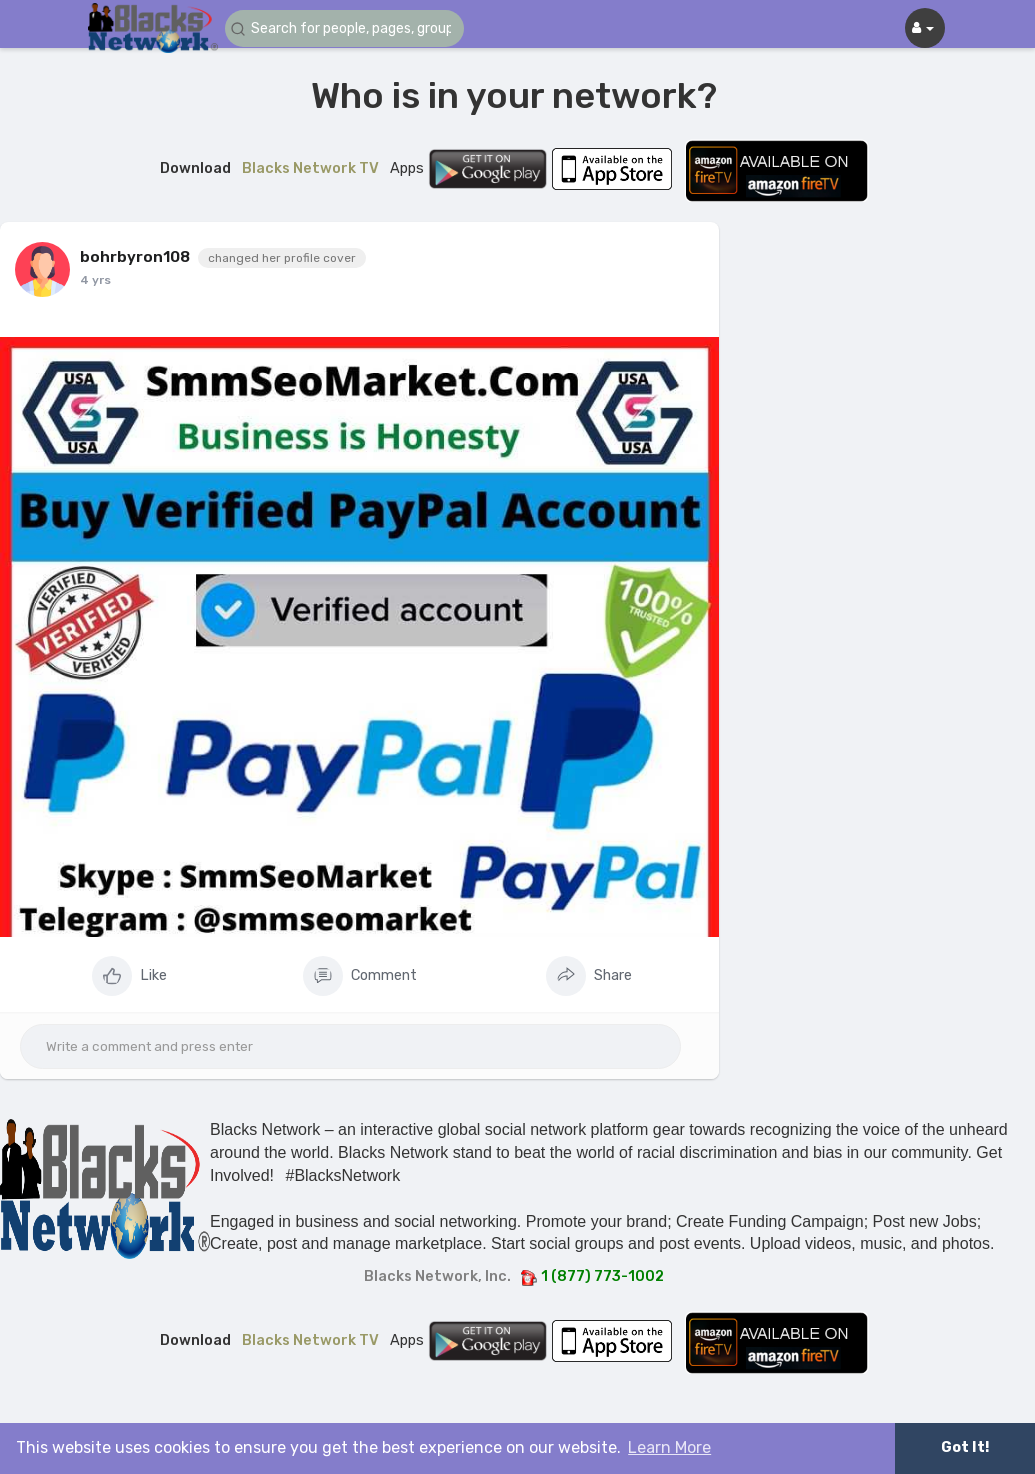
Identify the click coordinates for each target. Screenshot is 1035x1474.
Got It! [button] (965, 1447)
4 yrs (95, 280)
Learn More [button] (669, 1447)
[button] (345, 28)
